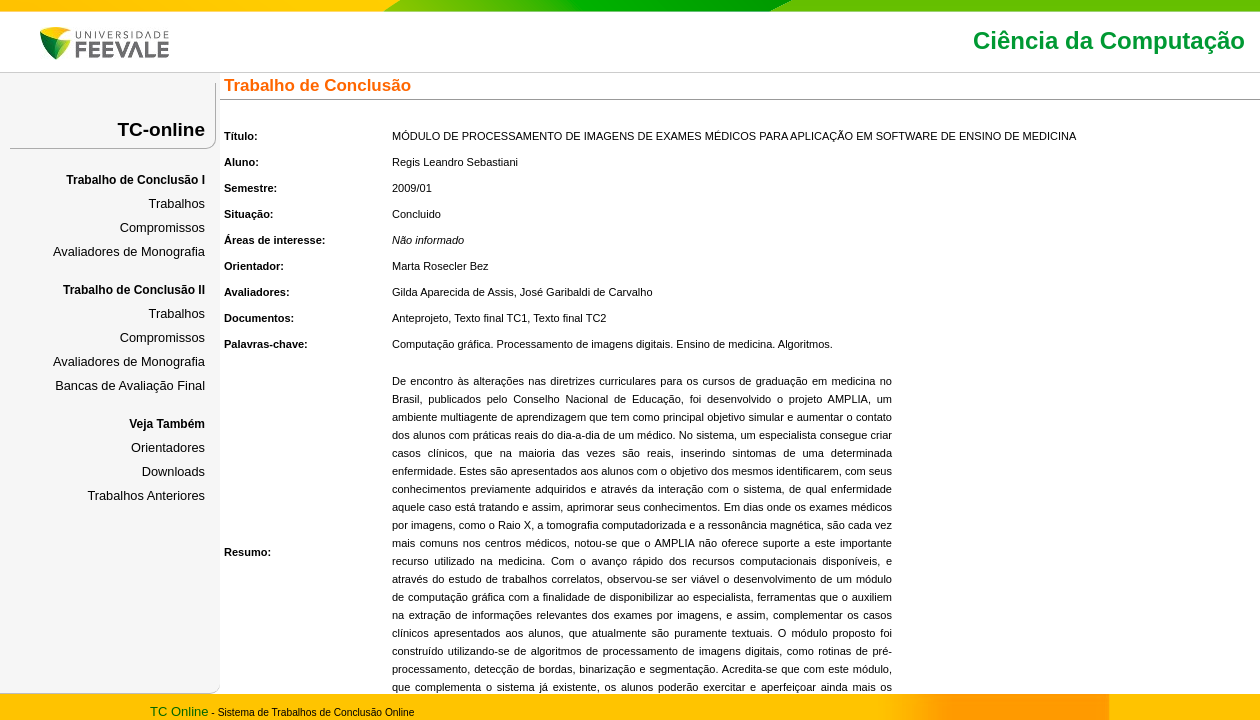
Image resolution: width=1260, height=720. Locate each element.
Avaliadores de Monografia (129, 251)
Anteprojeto (420, 318)
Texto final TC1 (490, 318)
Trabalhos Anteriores (146, 495)
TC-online (161, 129)
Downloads (173, 471)
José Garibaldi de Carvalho (586, 292)
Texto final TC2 (569, 318)
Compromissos (162, 227)
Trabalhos (177, 203)
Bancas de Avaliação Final (130, 385)
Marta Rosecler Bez (440, 266)
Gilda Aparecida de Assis (453, 292)
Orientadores (168, 447)
